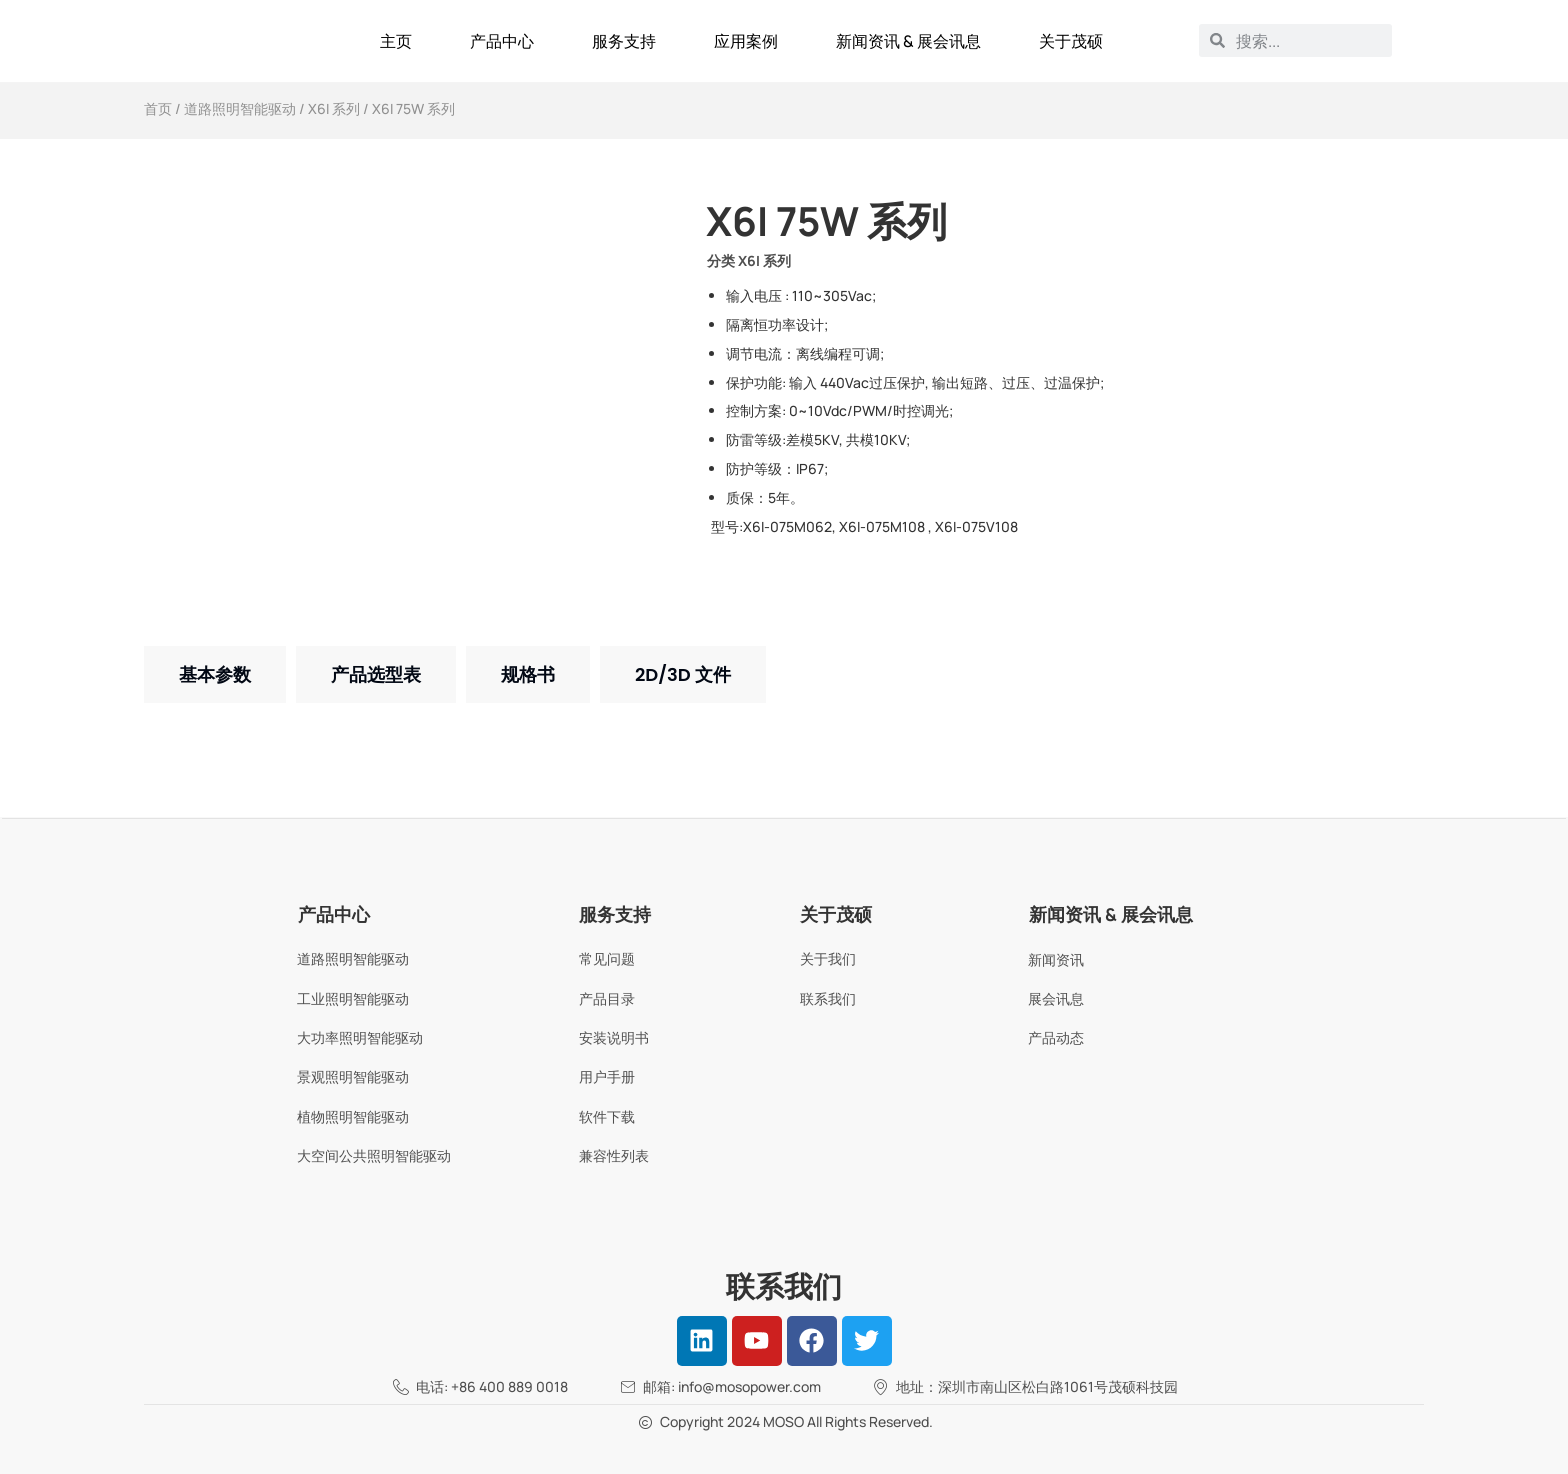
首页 (158, 108)
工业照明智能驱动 (353, 998)
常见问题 (607, 958)
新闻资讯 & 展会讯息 (908, 41)
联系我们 (828, 998)
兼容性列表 (614, 1155)
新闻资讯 (1056, 959)
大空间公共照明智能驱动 (374, 1155)
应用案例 (746, 41)
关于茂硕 (1071, 41)
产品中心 (502, 41)
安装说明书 (614, 1037)
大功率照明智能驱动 (360, 1037)
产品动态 (1056, 1037)
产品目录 (607, 998)
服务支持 (624, 41)
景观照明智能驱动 (353, 1076)
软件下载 (607, 1116)
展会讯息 (1056, 998)
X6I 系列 (334, 108)
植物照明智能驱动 (353, 1116)
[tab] (215, 674)
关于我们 (828, 958)
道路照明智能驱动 (240, 108)
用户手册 (607, 1076)
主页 (396, 41)
